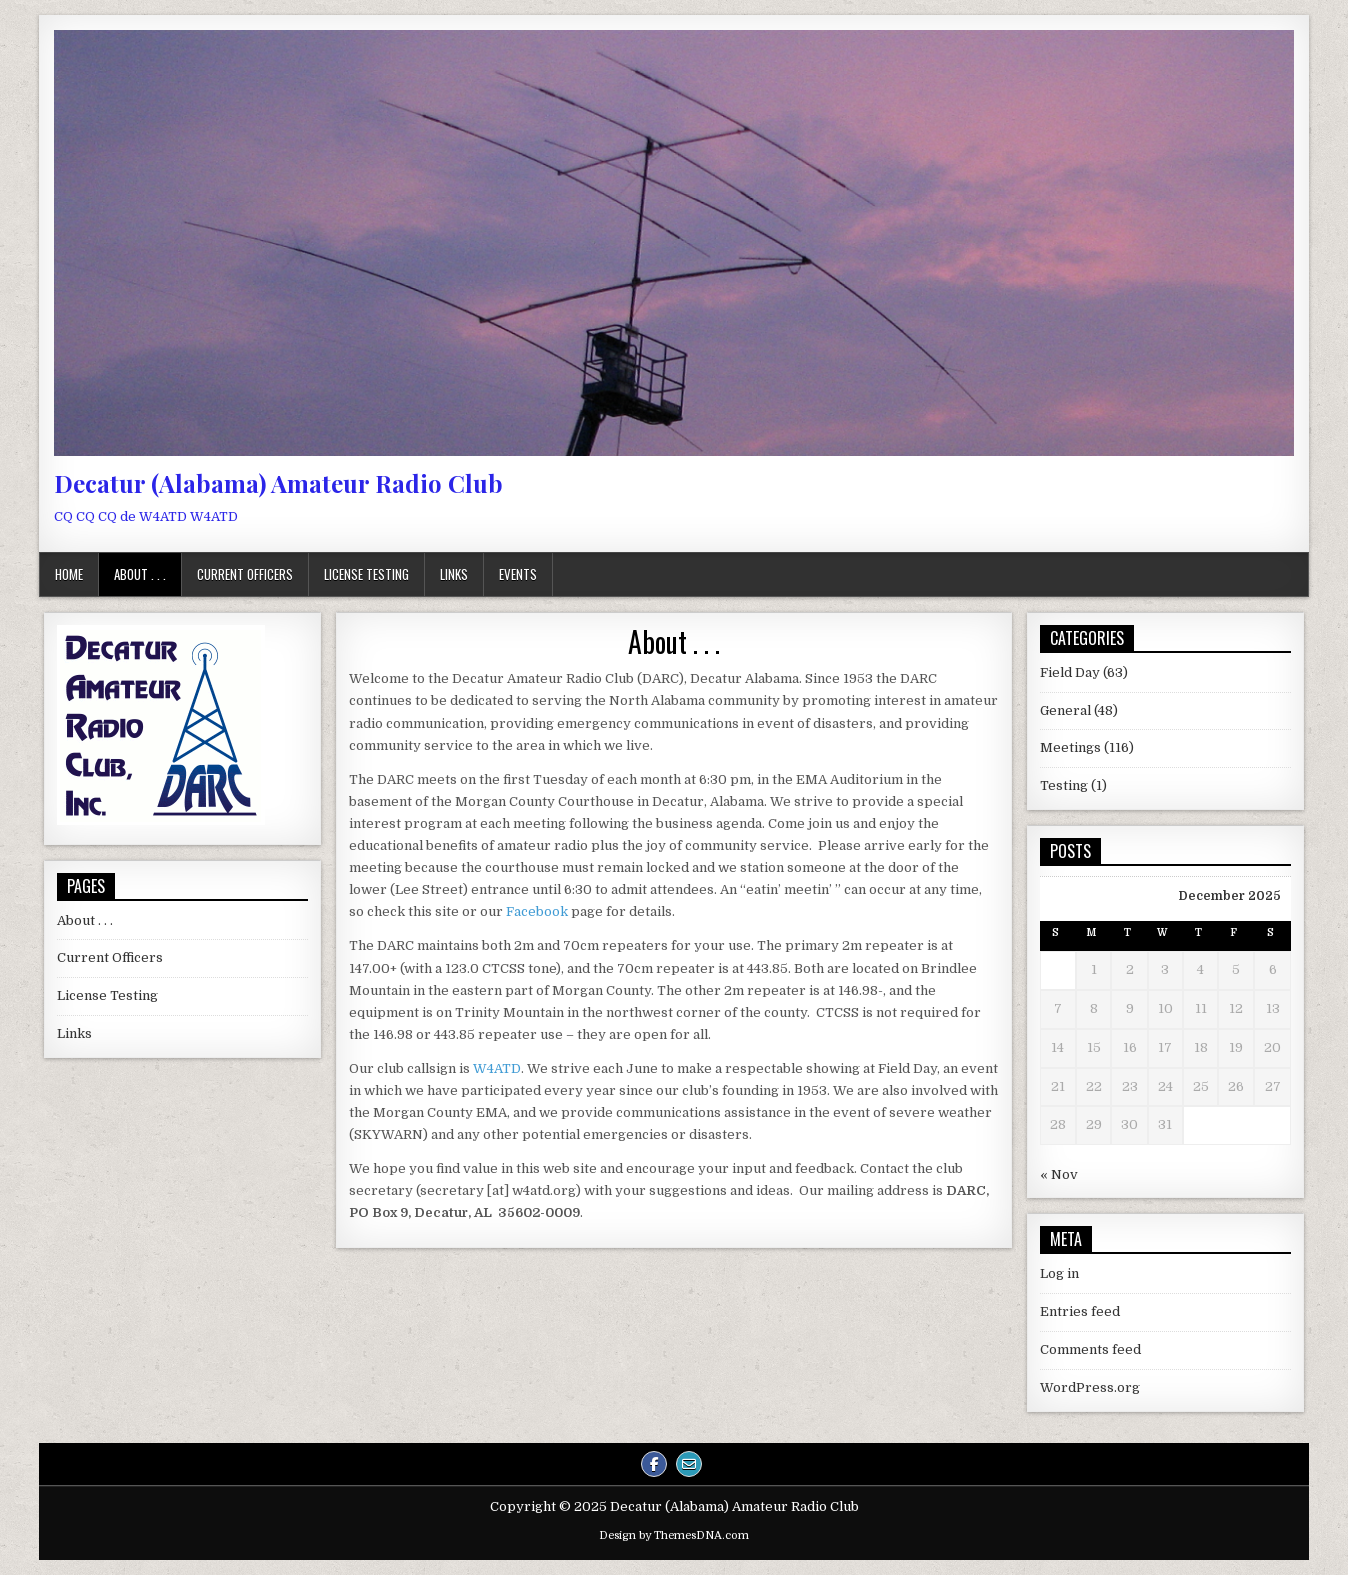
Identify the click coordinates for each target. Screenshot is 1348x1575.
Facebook (537, 911)
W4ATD (497, 1068)
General (1065, 710)
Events (518, 574)
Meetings (1070, 747)
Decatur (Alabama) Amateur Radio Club (278, 483)
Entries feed (1080, 1311)
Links (454, 574)
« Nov (1059, 1174)
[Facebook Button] (654, 1464)
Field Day (1070, 672)
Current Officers (245, 574)
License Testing (366, 574)
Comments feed (1090, 1349)
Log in (1059, 1273)
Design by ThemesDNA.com (674, 1535)
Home (69, 574)
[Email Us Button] (689, 1464)
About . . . (140, 574)
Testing (1064, 785)
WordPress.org (1090, 1387)
